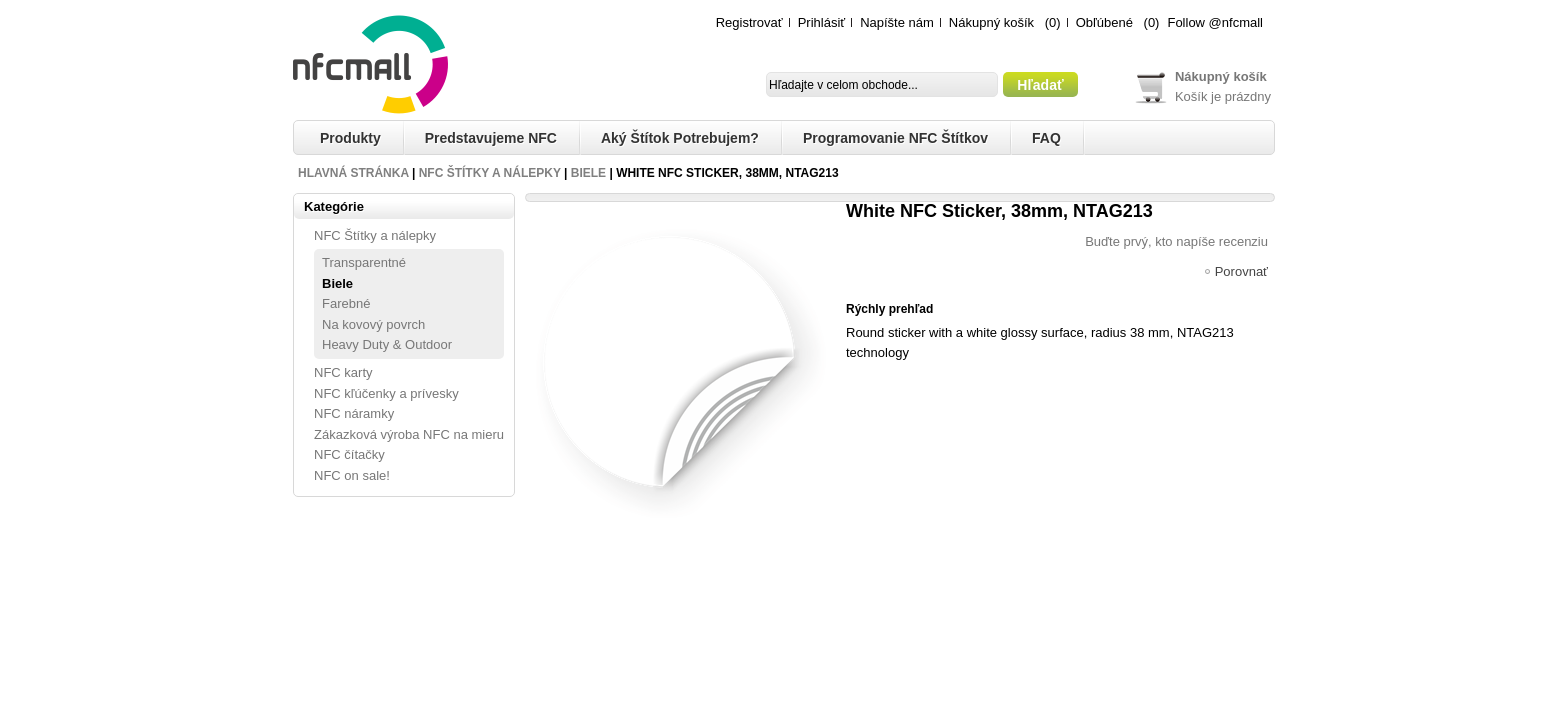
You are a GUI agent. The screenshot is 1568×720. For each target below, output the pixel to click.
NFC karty (343, 372)
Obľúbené (1104, 22)
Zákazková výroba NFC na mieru (409, 434)
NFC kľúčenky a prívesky (386, 393)
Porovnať (1241, 272)
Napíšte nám (897, 22)
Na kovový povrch (373, 324)
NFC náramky (354, 413)
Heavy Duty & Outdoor (387, 344)
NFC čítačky (349, 454)
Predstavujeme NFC (491, 138)
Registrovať (749, 22)
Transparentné (364, 262)
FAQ (1046, 138)
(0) (1053, 22)
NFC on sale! (352, 475)
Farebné (346, 303)
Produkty (350, 138)
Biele (588, 173)
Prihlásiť (822, 22)
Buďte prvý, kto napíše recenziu (1176, 241)
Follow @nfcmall (1215, 22)
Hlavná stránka (353, 173)
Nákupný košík (991, 22)
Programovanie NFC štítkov (895, 138)
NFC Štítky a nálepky (490, 173)
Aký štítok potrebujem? (680, 138)
